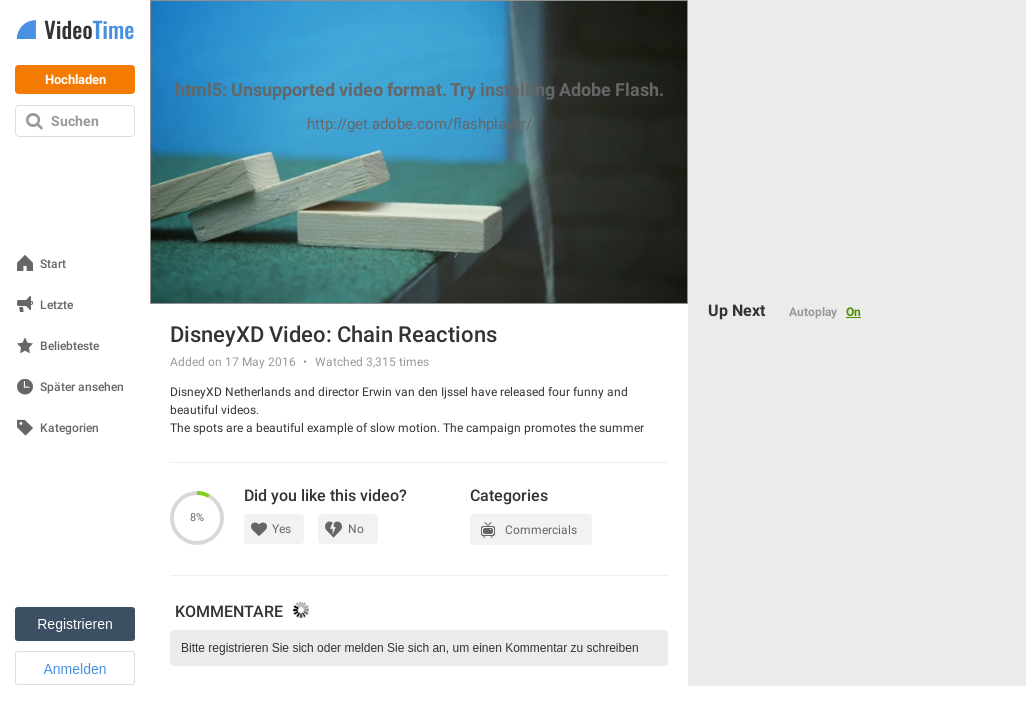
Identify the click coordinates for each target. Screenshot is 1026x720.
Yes (281, 529)
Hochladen (75, 79)
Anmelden (74, 669)
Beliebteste (69, 346)
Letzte (56, 305)
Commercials (541, 530)
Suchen (75, 121)
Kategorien (69, 428)
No (356, 529)
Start (53, 264)
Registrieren (74, 624)
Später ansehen (82, 387)
